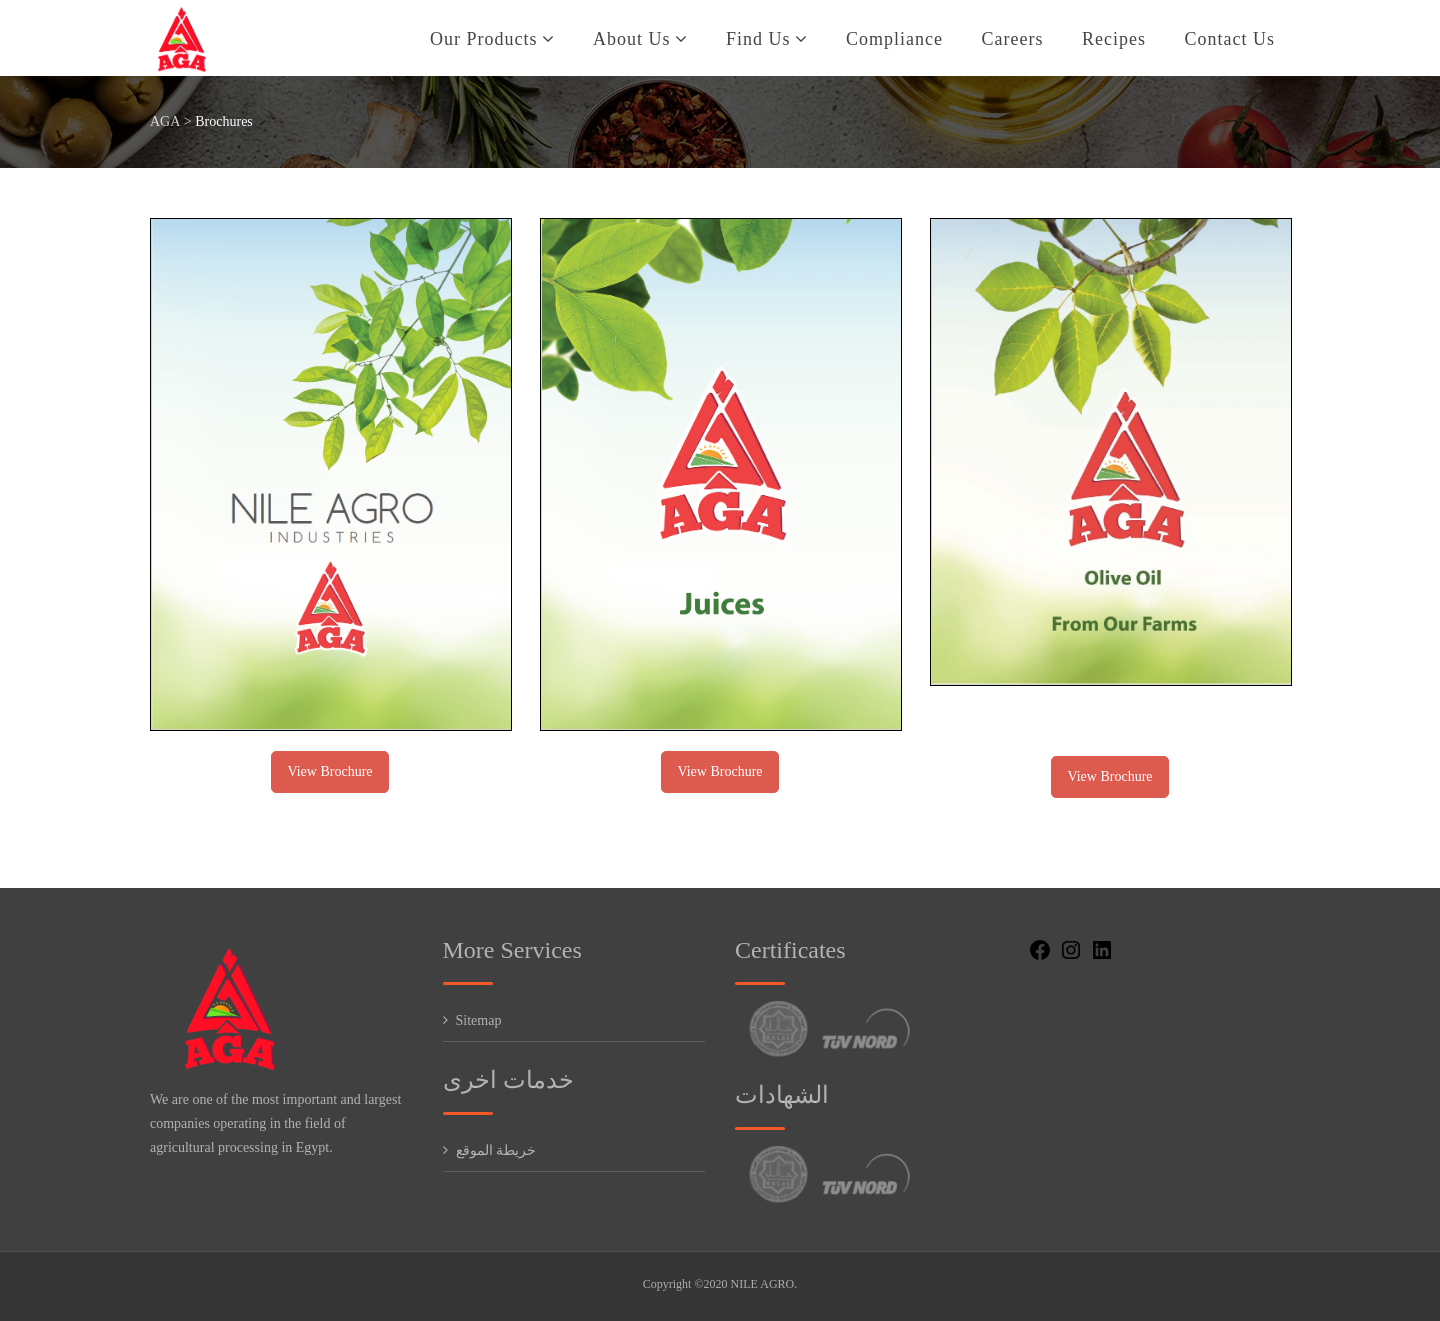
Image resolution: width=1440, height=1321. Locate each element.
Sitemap (479, 1020)
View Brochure (329, 771)
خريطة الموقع (496, 1150)
